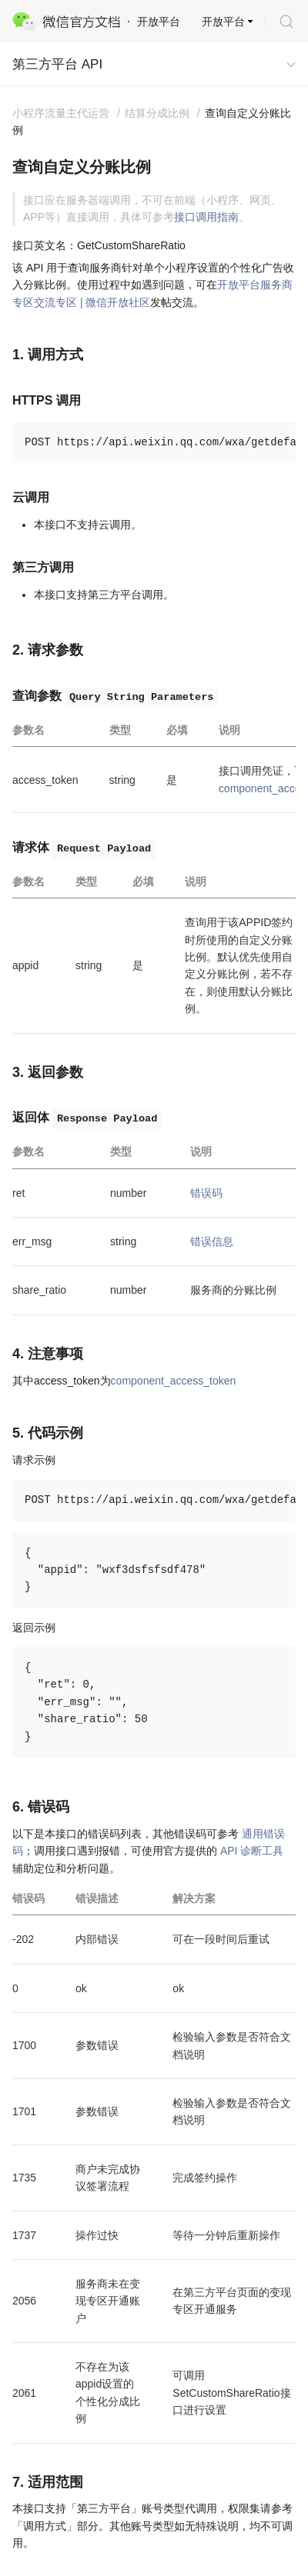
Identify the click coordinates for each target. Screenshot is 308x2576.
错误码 (206, 1193)
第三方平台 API (57, 64)
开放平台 (223, 21)
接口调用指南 (206, 217)
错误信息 (211, 1241)
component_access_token (173, 1381)
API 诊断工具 (251, 1851)
